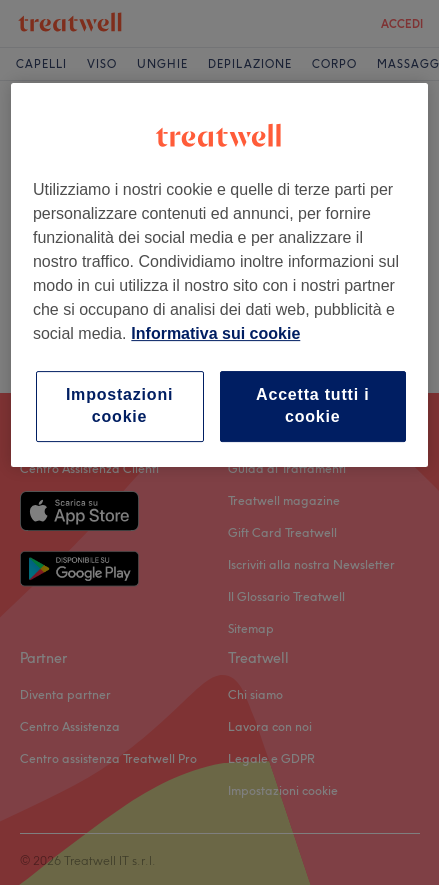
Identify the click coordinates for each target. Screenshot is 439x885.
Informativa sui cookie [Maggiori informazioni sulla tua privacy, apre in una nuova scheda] (215, 333)
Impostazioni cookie (119, 405)
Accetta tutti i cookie (312, 405)
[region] (219, 275)
